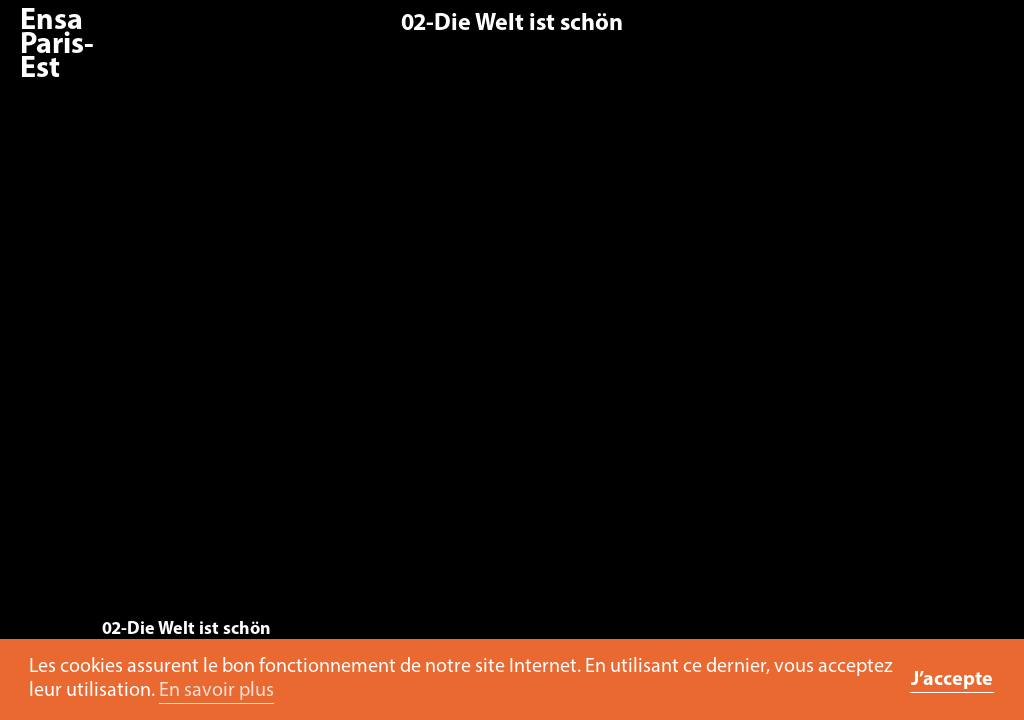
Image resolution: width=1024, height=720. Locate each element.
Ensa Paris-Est (57, 45)
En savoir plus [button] (216, 691)
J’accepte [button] (952, 680)
